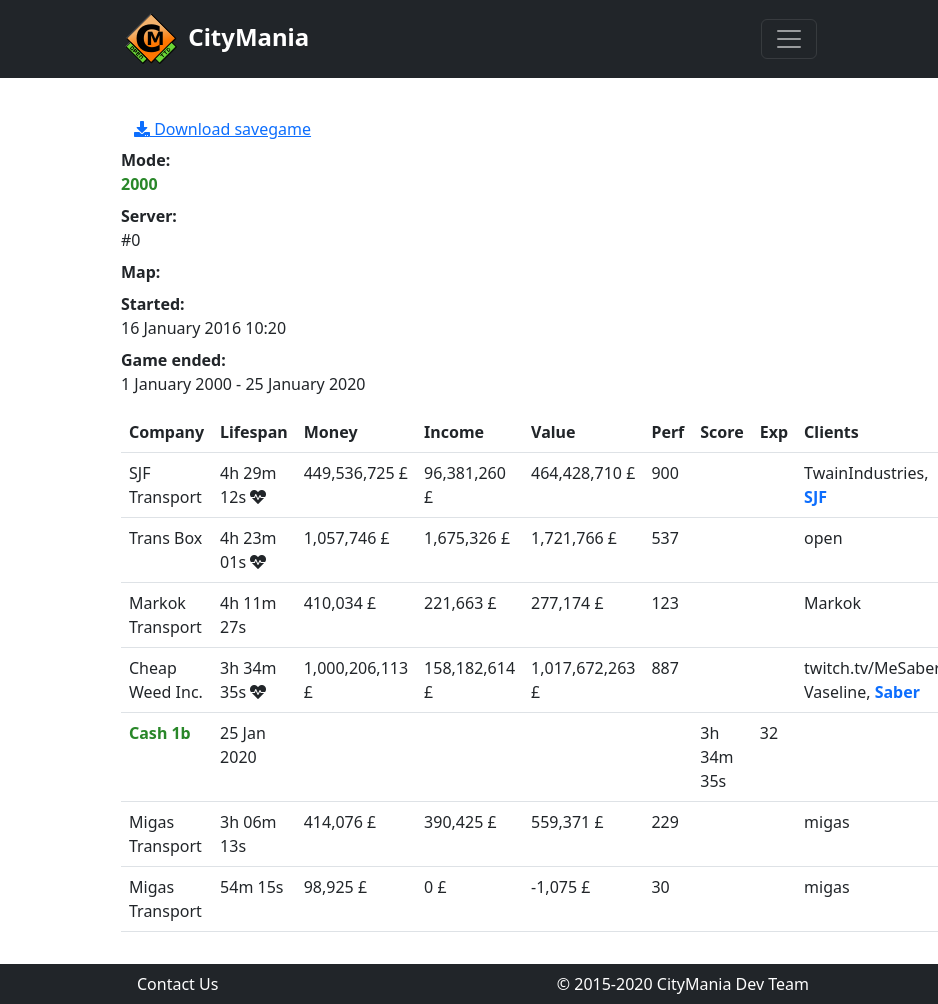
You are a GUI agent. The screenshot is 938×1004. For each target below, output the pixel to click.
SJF (815, 497)
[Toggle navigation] (789, 39)
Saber (897, 692)
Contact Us (177, 984)
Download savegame (222, 129)
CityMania (215, 39)
